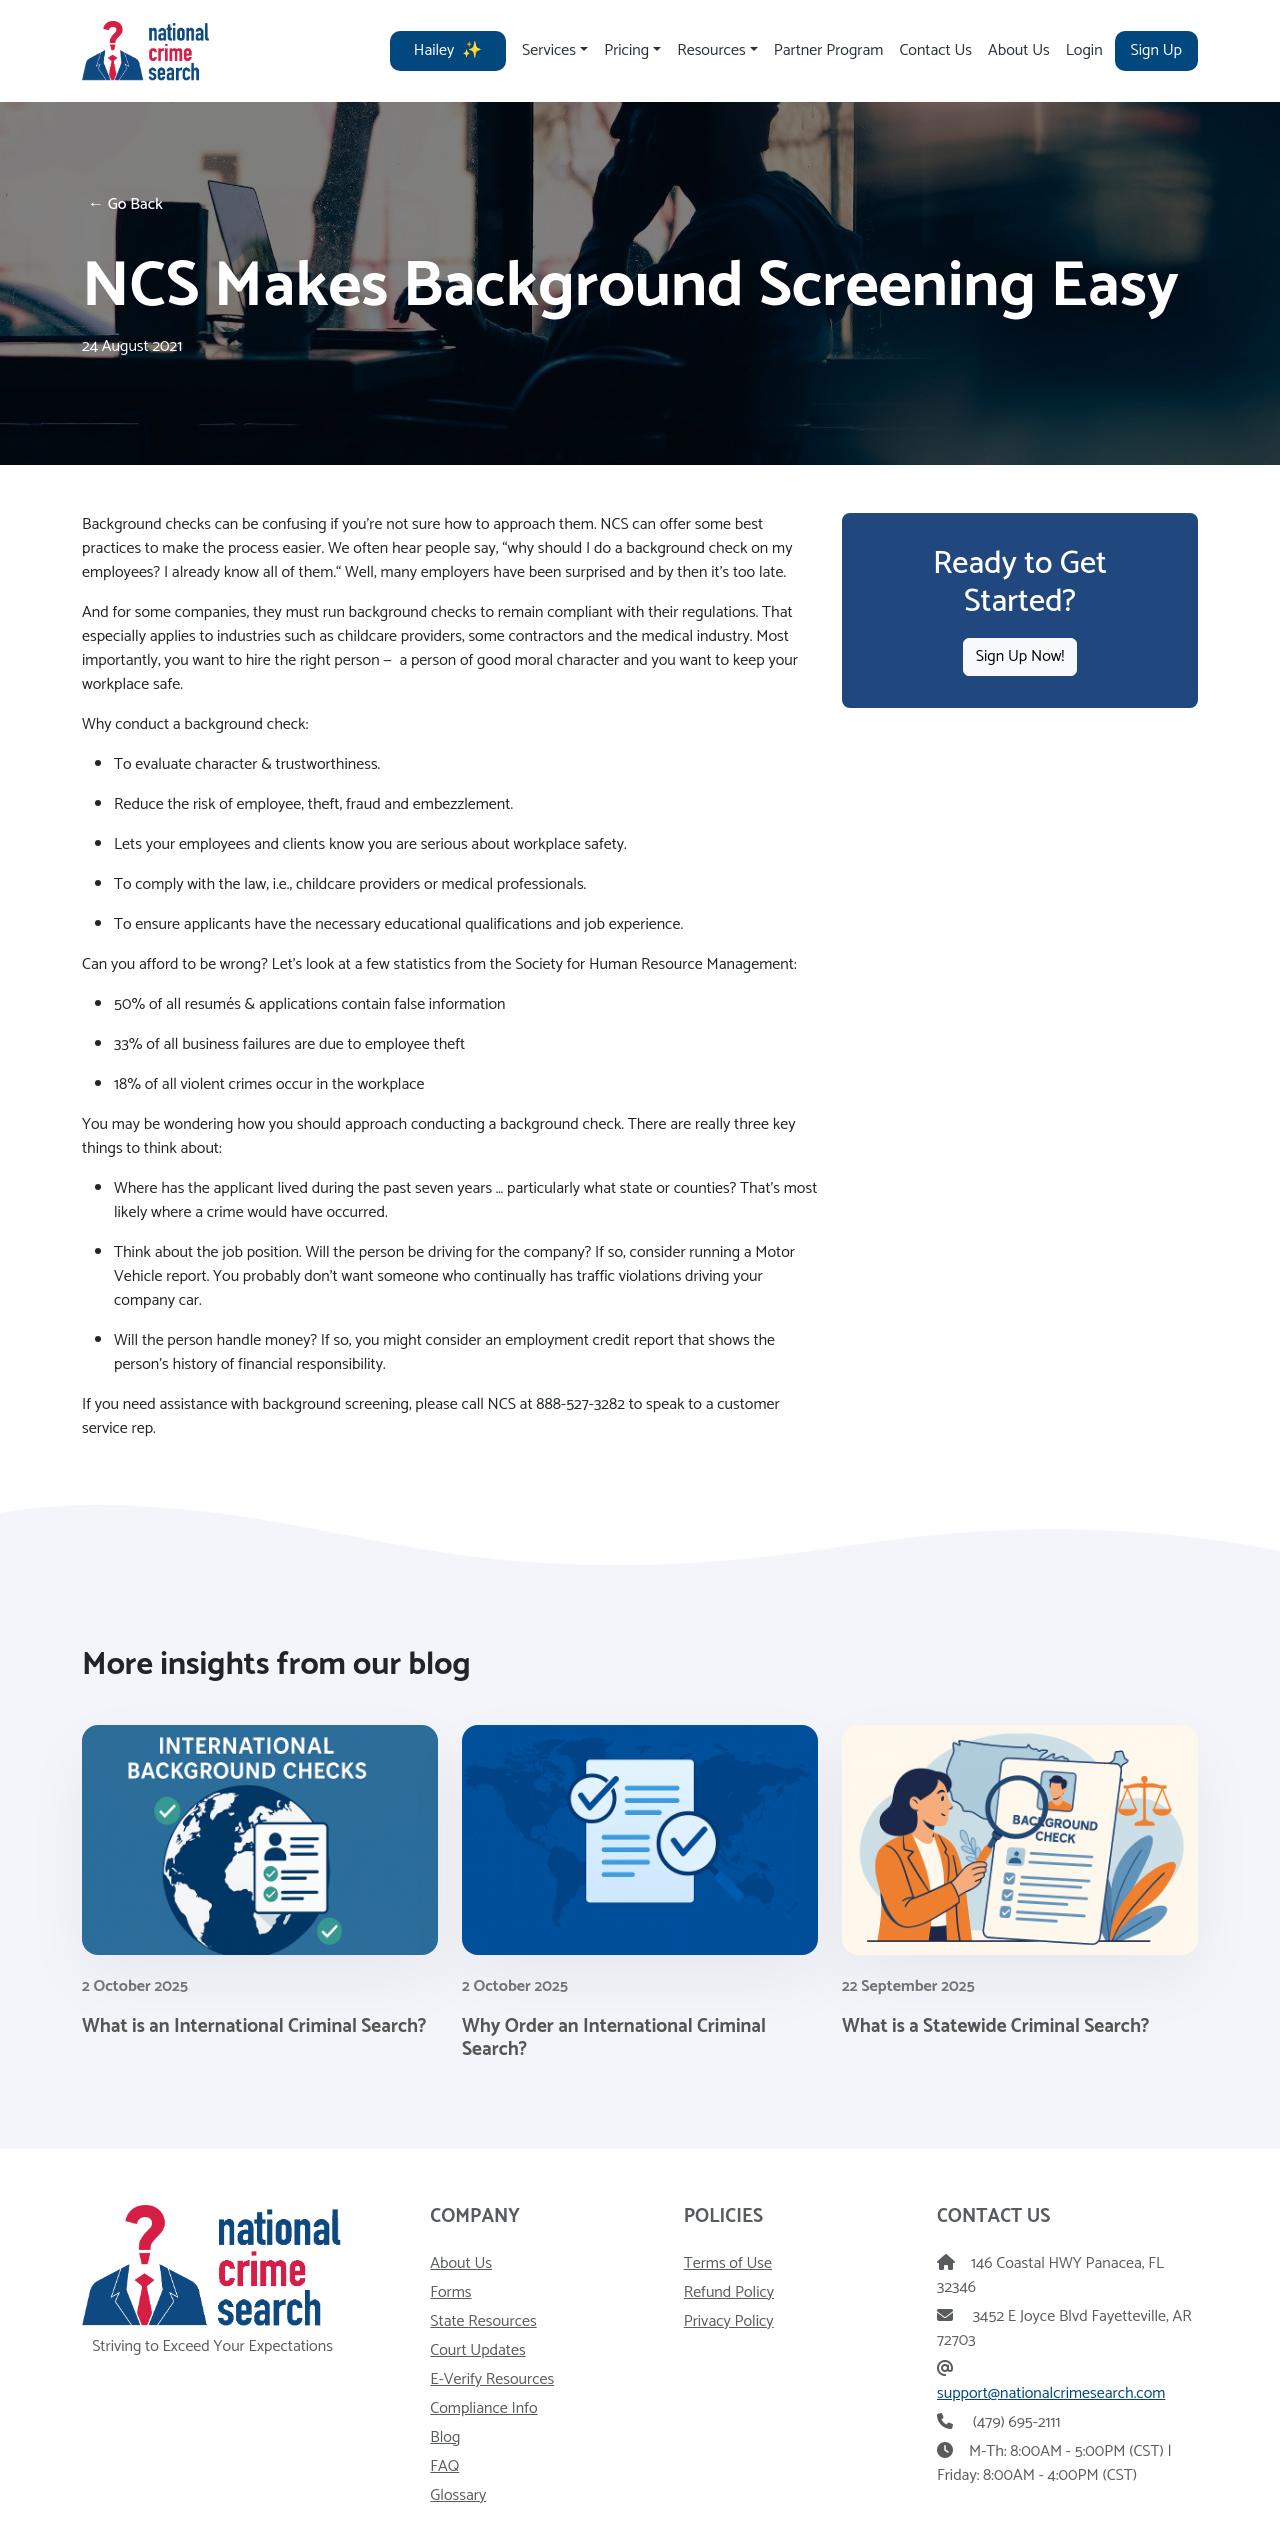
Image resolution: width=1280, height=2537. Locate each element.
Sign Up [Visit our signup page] (1156, 50)
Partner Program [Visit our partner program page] (829, 50)
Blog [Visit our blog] (445, 2437)
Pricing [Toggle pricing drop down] (626, 50)
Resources (711, 50)
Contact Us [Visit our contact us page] (935, 50)
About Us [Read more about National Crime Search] (461, 2263)
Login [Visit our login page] (1084, 50)
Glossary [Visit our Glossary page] (458, 2495)
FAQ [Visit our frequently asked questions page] (444, 2466)
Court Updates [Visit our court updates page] (477, 2350)
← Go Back (125, 205)
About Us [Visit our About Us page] (1019, 50)
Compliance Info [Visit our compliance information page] (483, 2408)
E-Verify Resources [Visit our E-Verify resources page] (492, 2379)
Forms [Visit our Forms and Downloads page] (450, 2292)
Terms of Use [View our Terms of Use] (728, 2263)
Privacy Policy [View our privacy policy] (729, 2321)
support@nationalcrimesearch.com (1051, 2393)
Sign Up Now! (1020, 656)
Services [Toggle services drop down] (549, 50)
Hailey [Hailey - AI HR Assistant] (448, 50)
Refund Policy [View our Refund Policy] (729, 2292)
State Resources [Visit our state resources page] (483, 2321)
